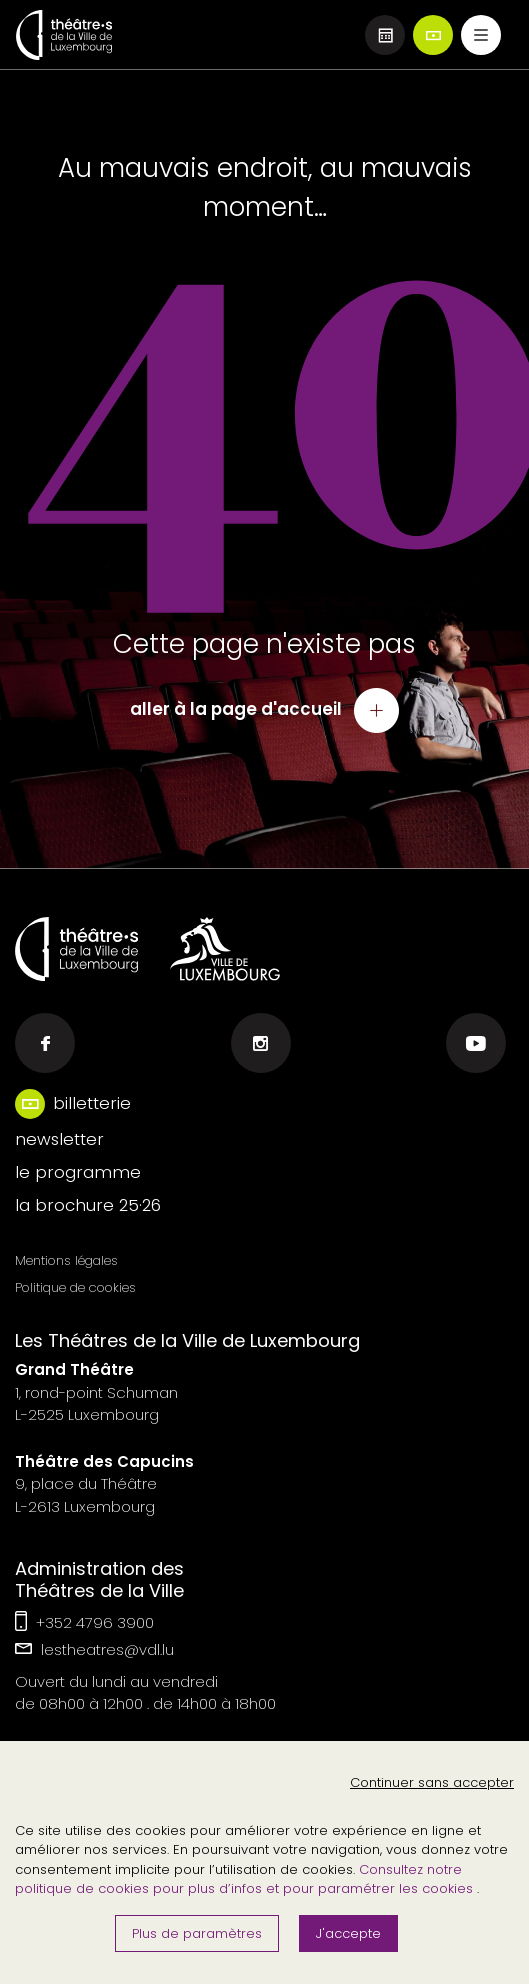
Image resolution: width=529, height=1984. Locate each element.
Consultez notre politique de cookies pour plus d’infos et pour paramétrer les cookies (246, 1879)
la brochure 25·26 (88, 1205)
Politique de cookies (75, 1287)
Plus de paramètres (197, 1933)
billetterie (92, 1103)
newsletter (59, 1139)
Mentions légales (66, 1260)
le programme (78, 1172)
